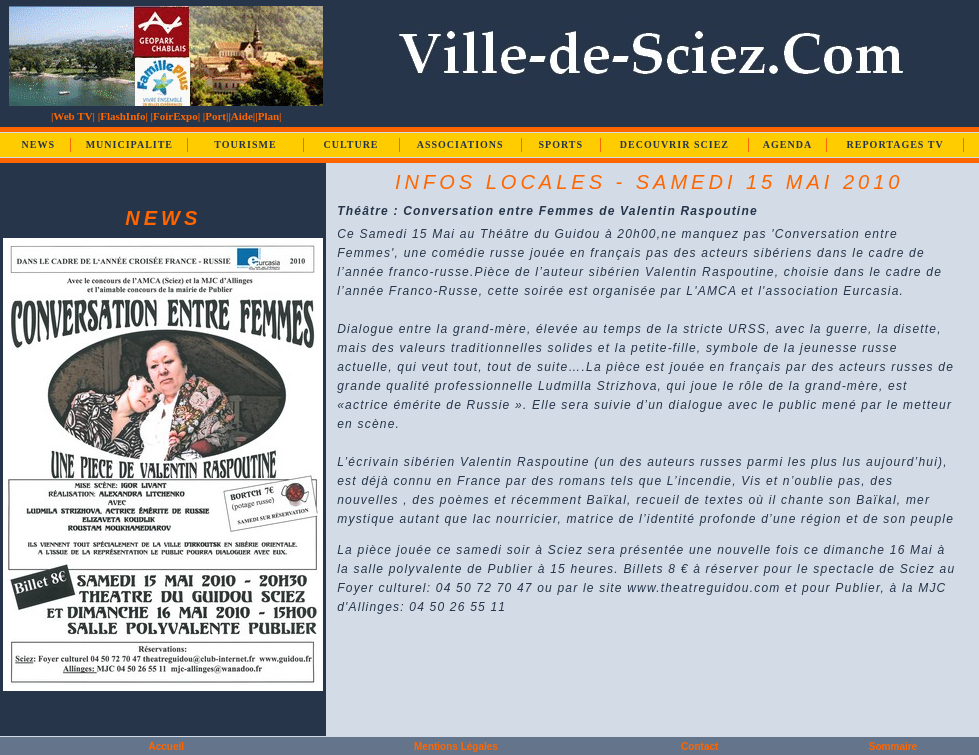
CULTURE (351, 144)
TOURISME (245, 144)
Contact (699, 746)
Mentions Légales (456, 746)
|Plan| (268, 116)
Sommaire (893, 746)
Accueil (166, 746)
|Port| (216, 116)
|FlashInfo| (123, 116)
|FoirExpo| (175, 116)
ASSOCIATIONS (460, 144)
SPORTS (560, 144)
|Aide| (241, 116)
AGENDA (787, 144)
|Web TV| (73, 116)
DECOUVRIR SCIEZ (674, 144)
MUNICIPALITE (129, 144)
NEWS (38, 144)
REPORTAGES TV (895, 144)
